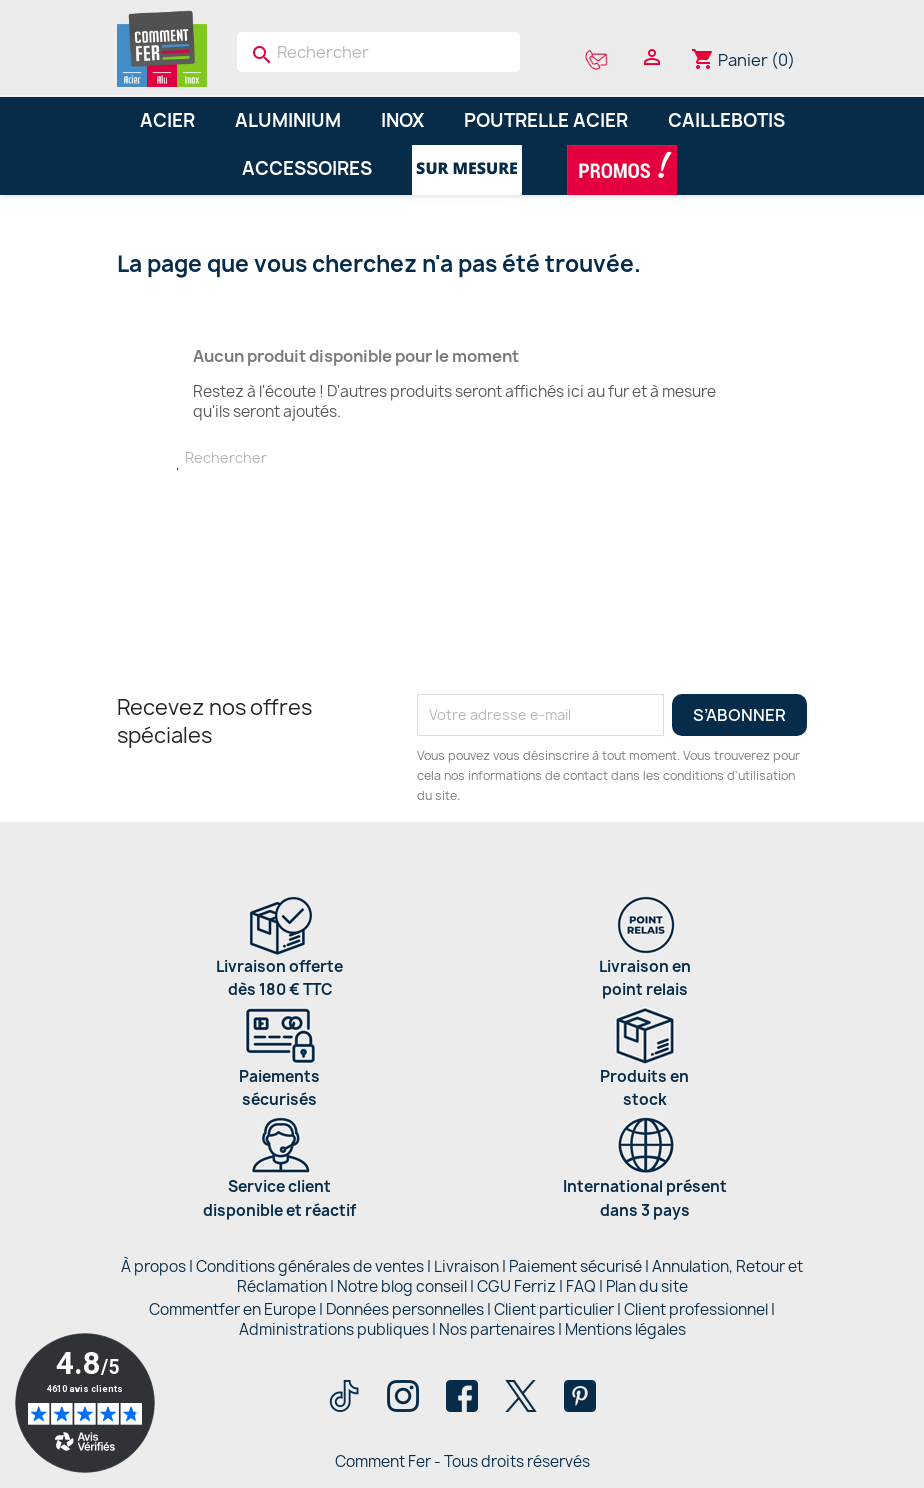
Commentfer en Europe (232, 1309)
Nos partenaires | (502, 1329)
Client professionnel (696, 1309)
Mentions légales (625, 1329)
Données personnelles (405, 1309)
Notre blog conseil (402, 1286)
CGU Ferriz (516, 1286)
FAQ (581, 1286)
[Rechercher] (378, 52)
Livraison (466, 1266)
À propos (153, 1266)
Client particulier (554, 1309)
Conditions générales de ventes (310, 1266)
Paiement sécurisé (575, 1266)
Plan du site (647, 1286)
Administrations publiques (334, 1329)
